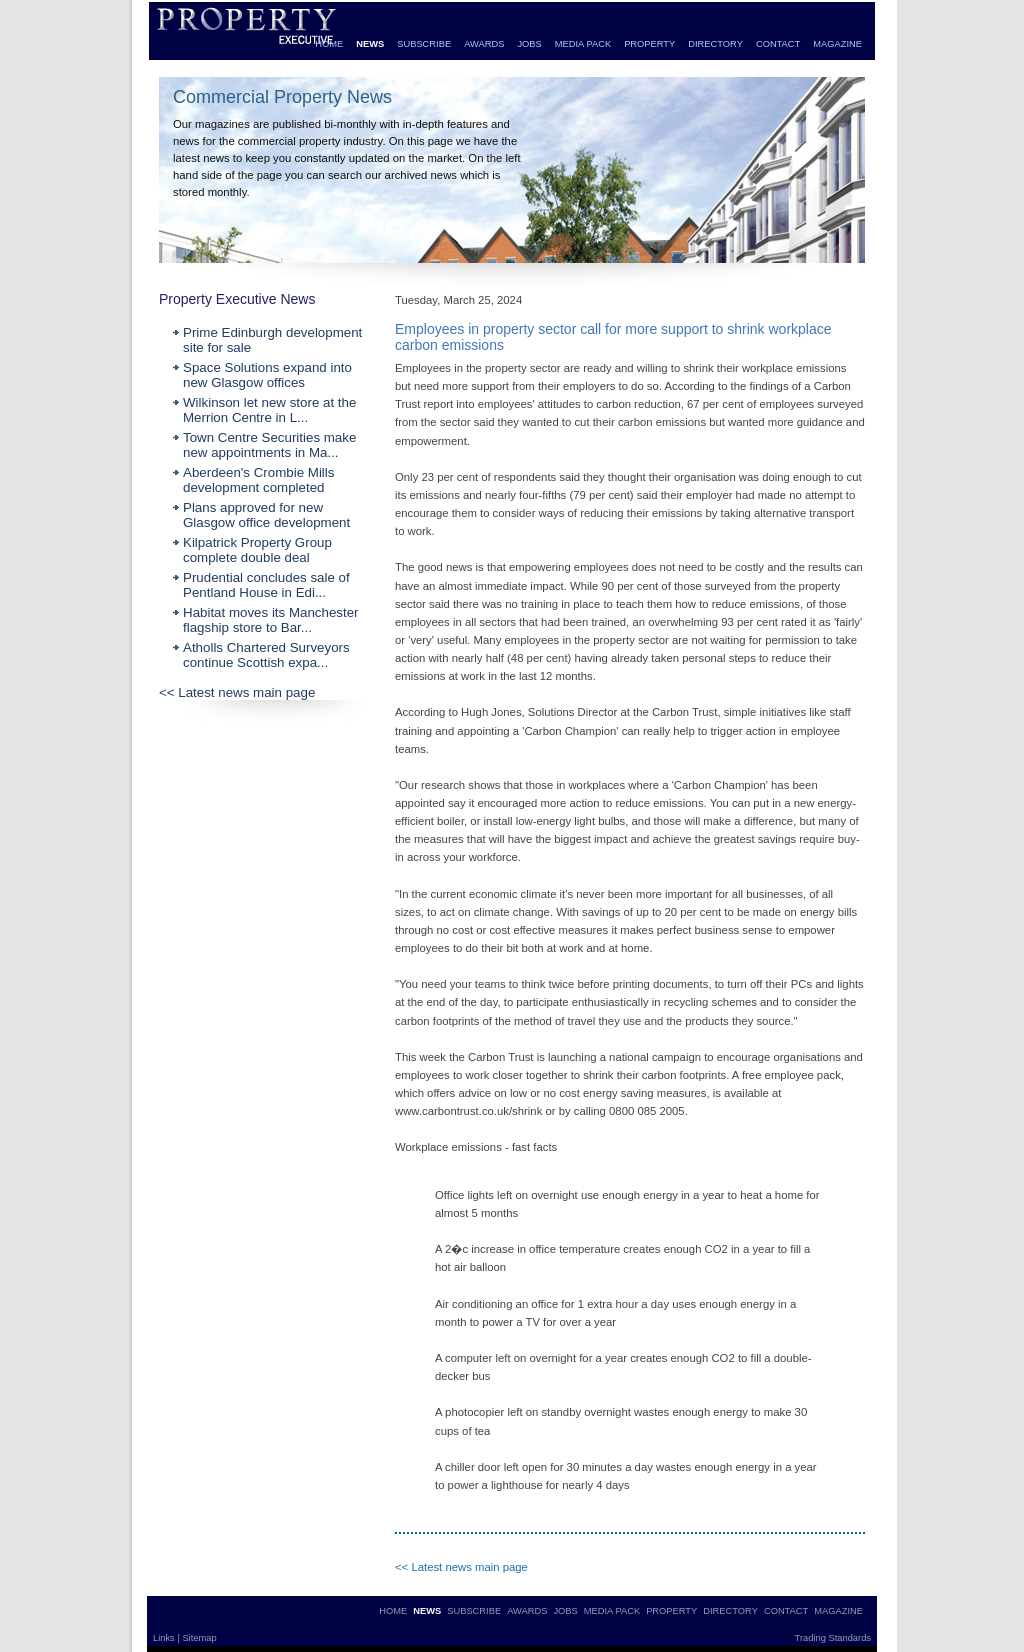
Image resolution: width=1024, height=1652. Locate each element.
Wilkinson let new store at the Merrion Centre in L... (269, 410)
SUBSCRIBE (424, 44)
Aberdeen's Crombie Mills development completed (258, 480)
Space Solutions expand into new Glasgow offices (267, 375)
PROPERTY (649, 44)
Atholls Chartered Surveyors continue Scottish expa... (266, 655)
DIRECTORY (715, 44)
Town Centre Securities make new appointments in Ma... (269, 445)
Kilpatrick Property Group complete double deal (257, 550)
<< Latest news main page (237, 692)
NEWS (370, 44)
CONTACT (778, 44)
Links (165, 1638)
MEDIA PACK (583, 44)
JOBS (529, 44)
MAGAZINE (837, 44)
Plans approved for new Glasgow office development (266, 515)
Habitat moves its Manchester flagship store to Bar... (271, 620)
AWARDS (484, 44)
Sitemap (199, 1638)
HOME (329, 44)
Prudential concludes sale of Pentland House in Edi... (266, 585)
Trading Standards (833, 1638)
